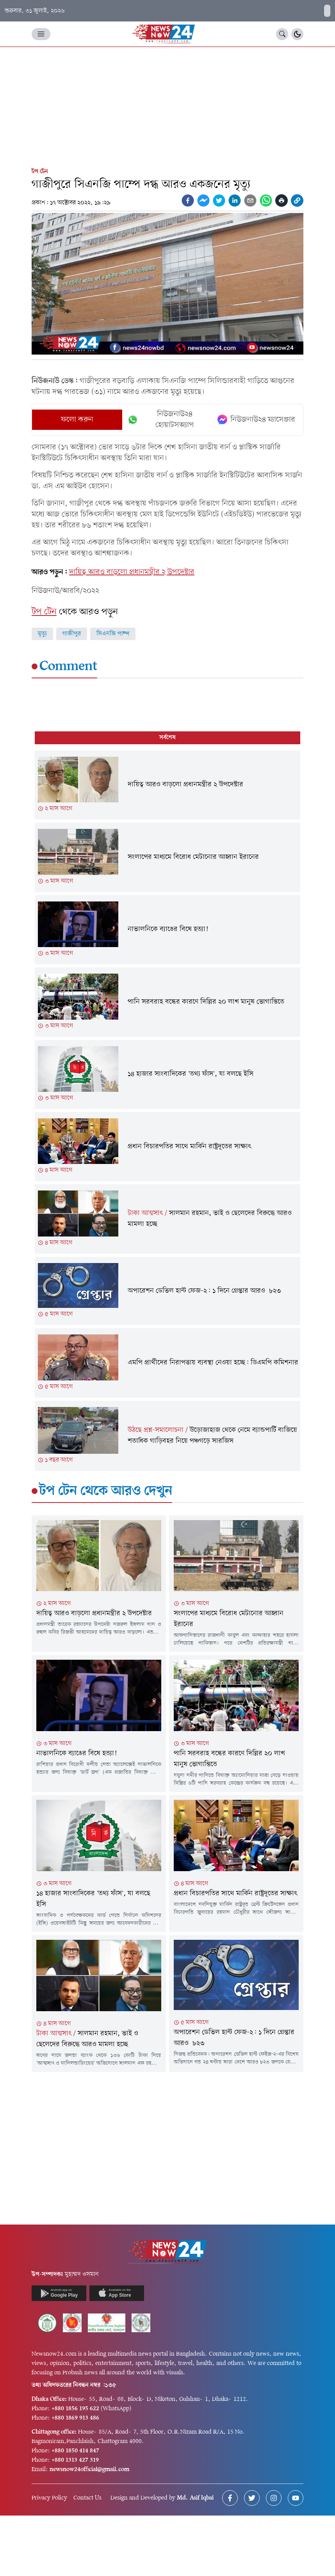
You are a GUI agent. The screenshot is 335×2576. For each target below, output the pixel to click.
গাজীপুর (71, 634)
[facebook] (188, 200)
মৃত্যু (42, 634)
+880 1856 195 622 (75, 2408)
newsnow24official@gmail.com (89, 2469)
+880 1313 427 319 (75, 2460)
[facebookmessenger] (203, 200)
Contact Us (87, 2498)
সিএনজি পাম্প (112, 634)
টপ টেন (40, 171)
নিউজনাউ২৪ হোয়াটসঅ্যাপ (160, 419)
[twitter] (219, 200)
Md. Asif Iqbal (195, 2498)
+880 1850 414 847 (75, 2450)
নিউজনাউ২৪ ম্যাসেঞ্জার (256, 420)
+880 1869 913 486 (75, 2418)
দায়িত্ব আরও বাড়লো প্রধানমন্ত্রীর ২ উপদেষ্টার (131, 572)
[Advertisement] (167, 105)
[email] (250, 200)
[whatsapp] (266, 200)
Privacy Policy (49, 2498)
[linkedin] (234, 200)
